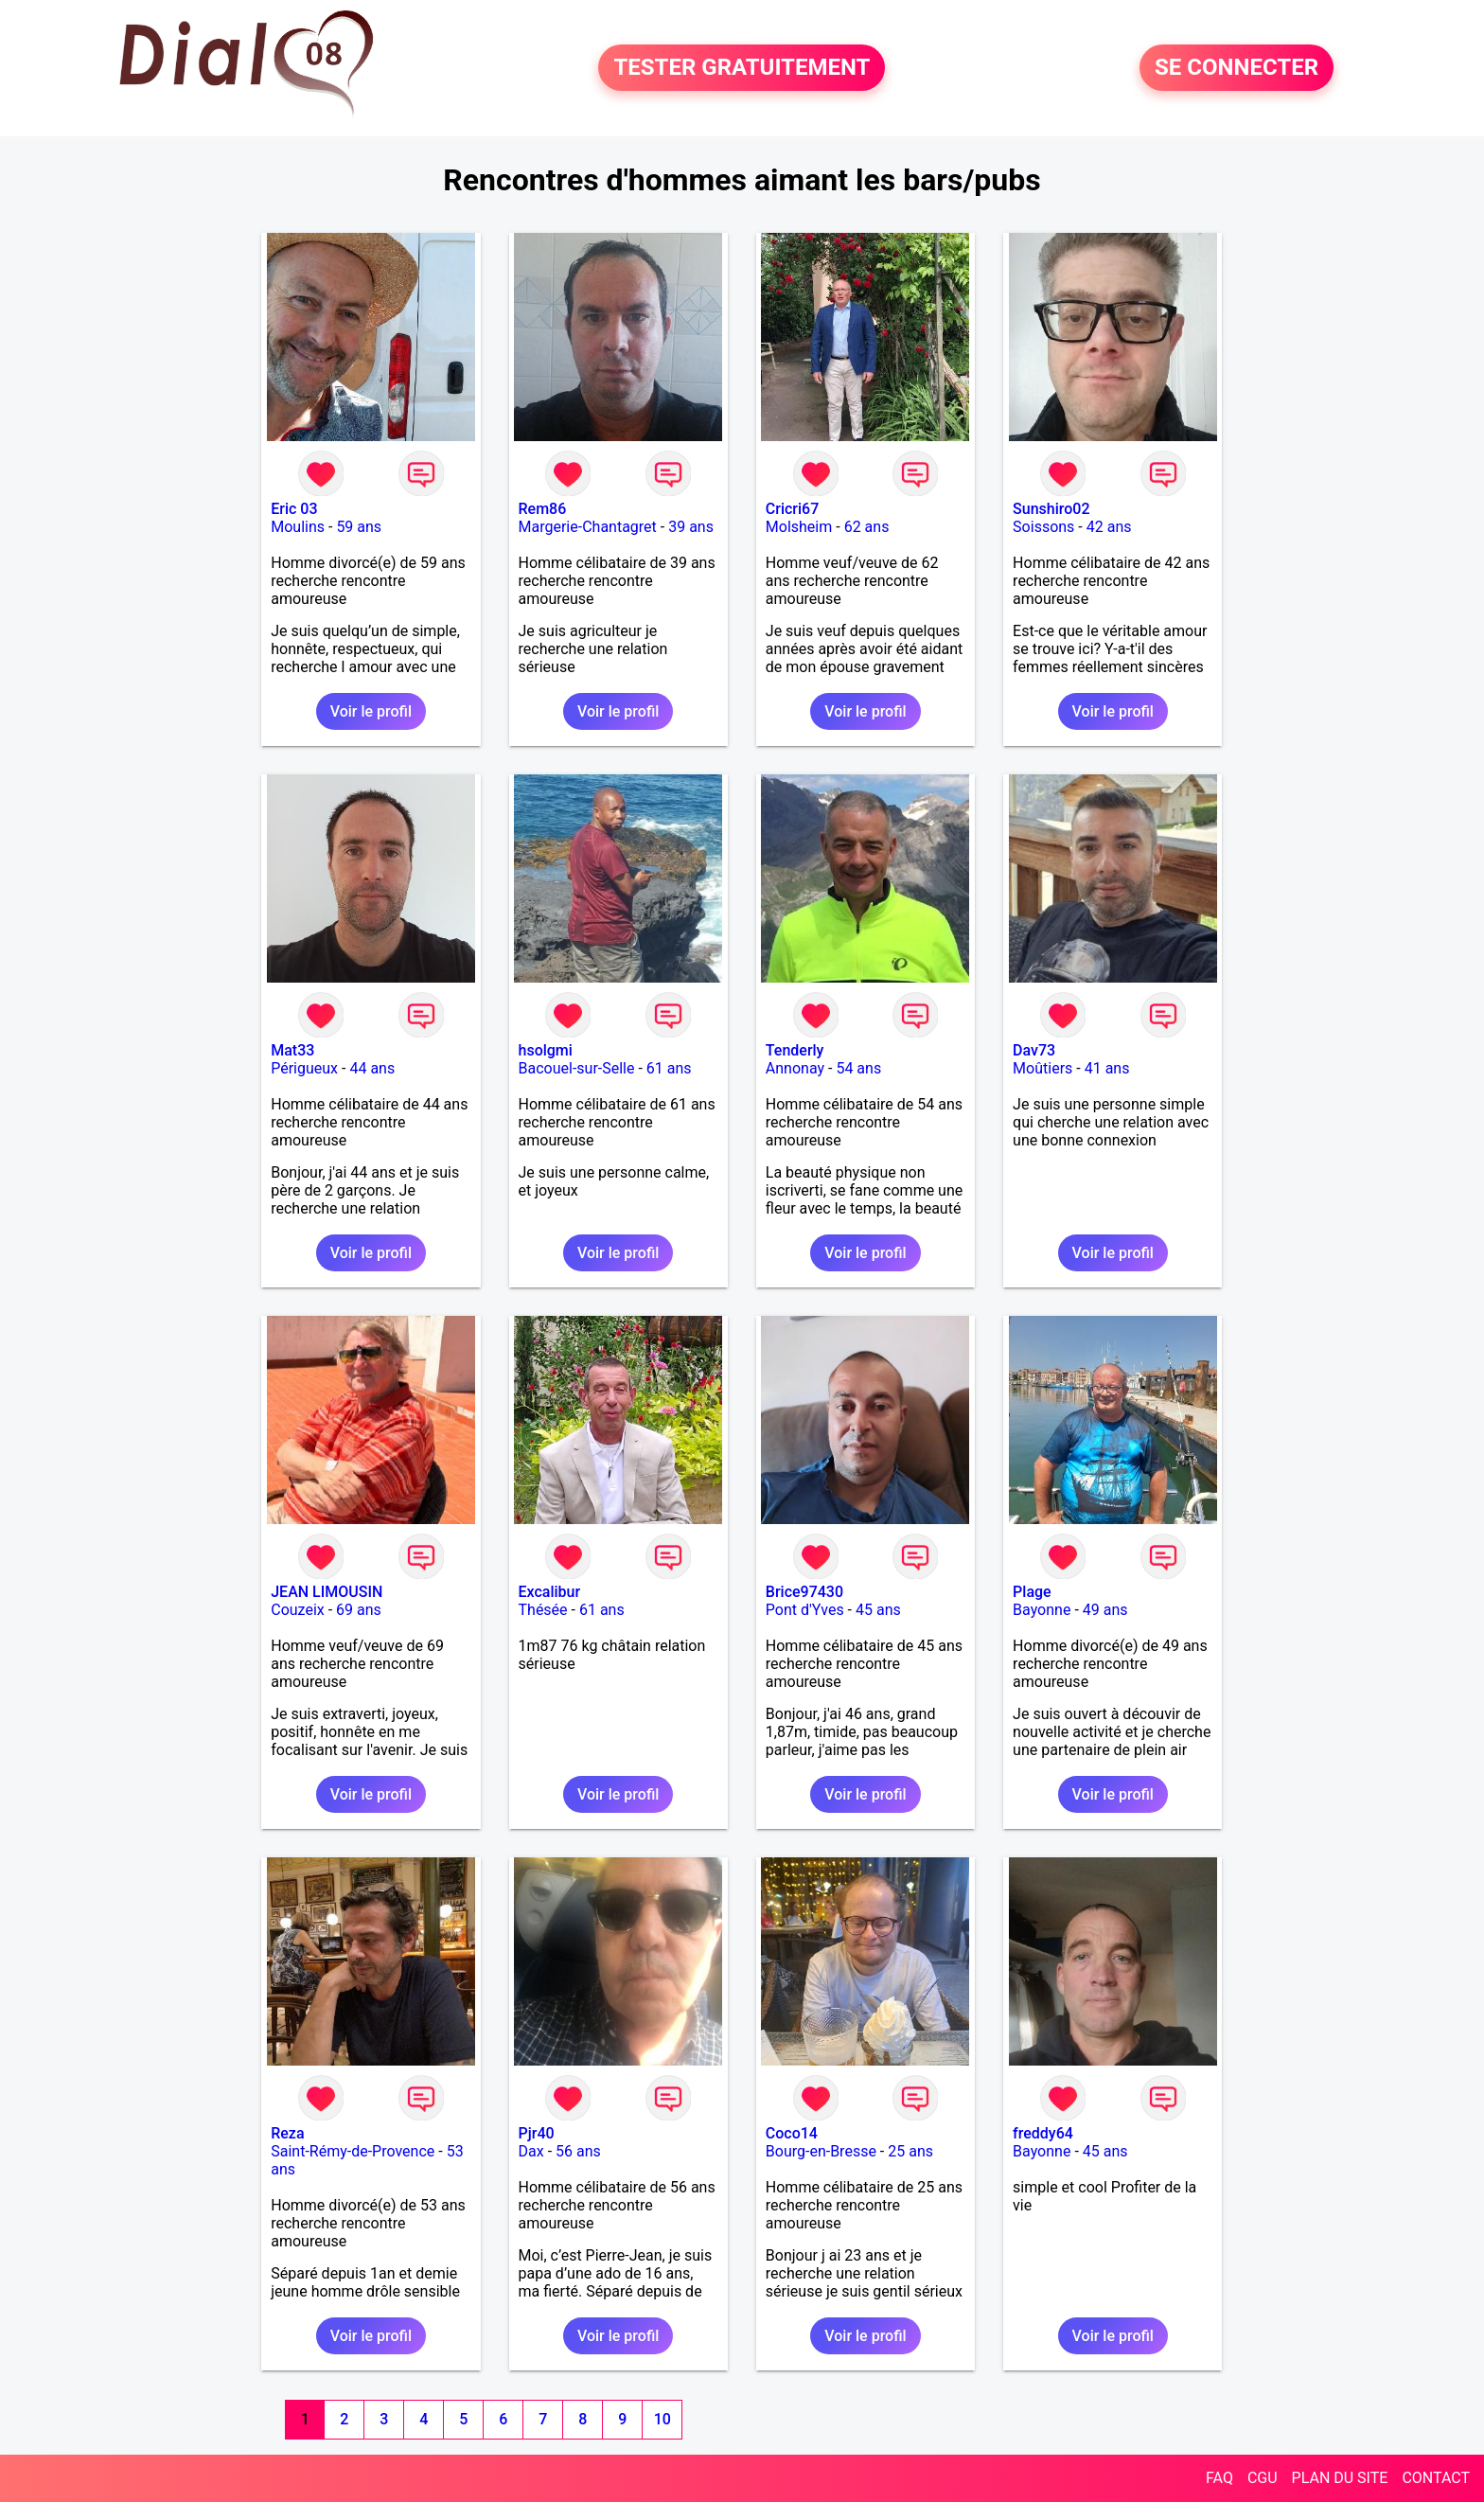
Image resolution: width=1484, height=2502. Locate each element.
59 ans (358, 527)
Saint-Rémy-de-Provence (352, 2151)
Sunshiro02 (1051, 509)
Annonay (795, 1068)
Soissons (1043, 527)
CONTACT (1436, 2478)
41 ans (1107, 1068)
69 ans (358, 1610)
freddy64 (1043, 2133)
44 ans (372, 1068)
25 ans (910, 2151)
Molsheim (799, 527)
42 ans (1109, 527)
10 (662, 2419)
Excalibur (550, 1592)
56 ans (578, 2151)
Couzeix (297, 1610)
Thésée (543, 1610)
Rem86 (543, 509)
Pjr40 (537, 2133)
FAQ (1219, 2478)
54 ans (858, 1068)
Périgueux (304, 1068)
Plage (1032, 1592)
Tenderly (795, 1050)
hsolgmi (546, 1050)
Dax (531, 2151)
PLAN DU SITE (1340, 2478)
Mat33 (292, 1050)
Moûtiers (1042, 1068)
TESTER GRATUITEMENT (741, 68)
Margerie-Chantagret (588, 527)
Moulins (298, 527)
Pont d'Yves (805, 1610)
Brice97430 (804, 1592)
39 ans (691, 527)
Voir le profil (371, 711)
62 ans (867, 527)
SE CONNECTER (1236, 68)
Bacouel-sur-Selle (577, 1068)
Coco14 (792, 2133)
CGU (1262, 2478)
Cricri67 (792, 509)
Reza (287, 2133)
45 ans (878, 1610)
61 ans (669, 1068)
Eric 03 (294, 509)
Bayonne (1041, 1610)
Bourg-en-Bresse (821, 2151)
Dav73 (1034, 1050)
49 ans (1105, 1610)
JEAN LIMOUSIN (326, 1592)
